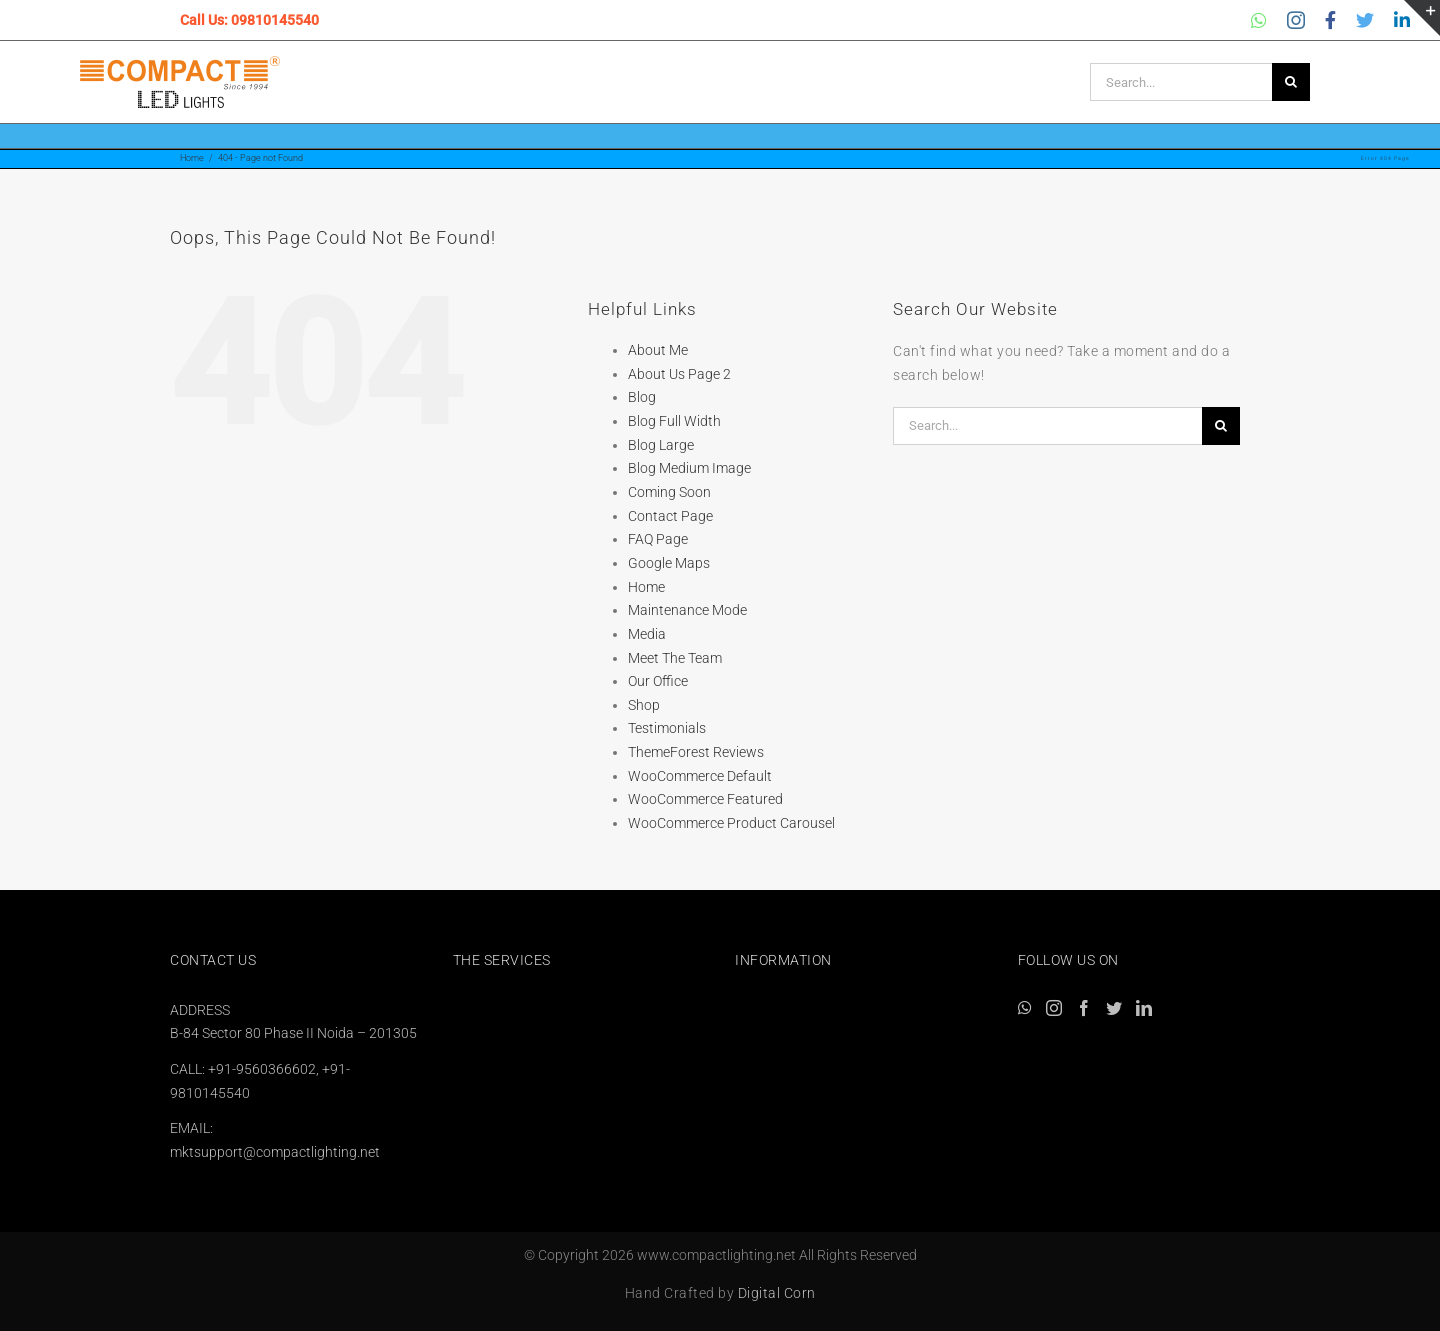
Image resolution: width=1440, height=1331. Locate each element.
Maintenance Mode (687, 610)
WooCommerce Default (700, 776)
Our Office (658, 681)
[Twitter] (1114, 1008)
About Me (658, 350)
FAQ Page (658, 539)
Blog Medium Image (689, 468)
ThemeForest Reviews (696, 752)
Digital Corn (777, 1293)
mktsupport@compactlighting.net (275, 1152)
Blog (642, 397)
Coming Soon (669, 492)
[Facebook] (1084, 1008)
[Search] (1291, 82)
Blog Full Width (674, 421)
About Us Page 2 (679, 374)
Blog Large (661, 445)
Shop (644, 705)
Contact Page (670, 516)
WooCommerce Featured (705, 799)
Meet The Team (675, 658)
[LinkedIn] (1144, 1008)
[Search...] (1181, 82)
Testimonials (667, 728)
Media (647, 634)
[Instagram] (1054, 1008)
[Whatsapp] (1025, 1008)
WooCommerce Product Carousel (731, 823)
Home (646, 587)
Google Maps (669, 563)
